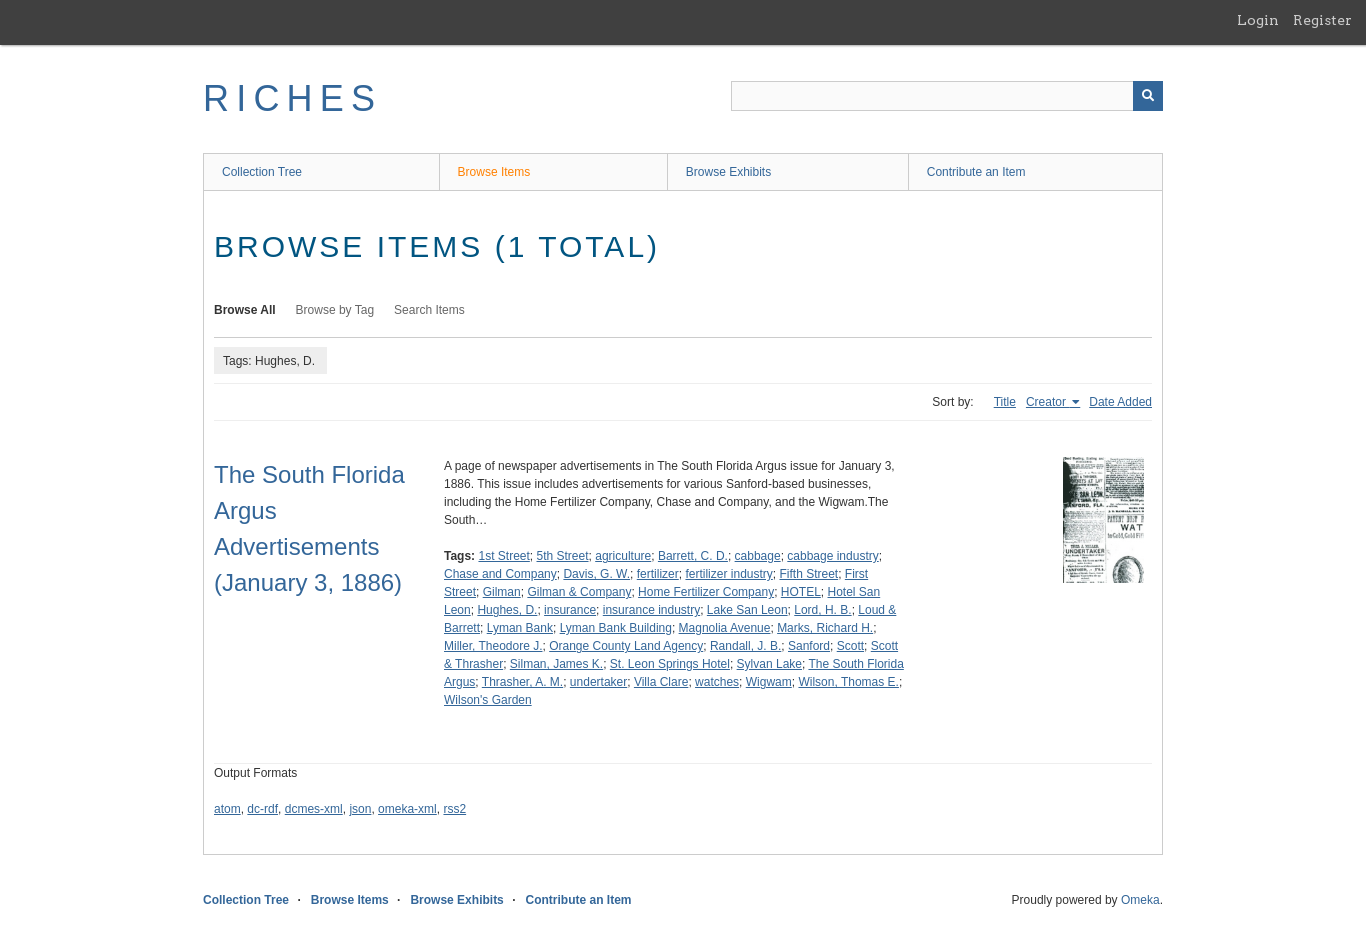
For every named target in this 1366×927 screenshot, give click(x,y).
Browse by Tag (335, 310)
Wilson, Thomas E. (848, 682)
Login (1258, 20)
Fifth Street (808, 574)
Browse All (245, 310)
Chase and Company (500, 574)
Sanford (809, 646)
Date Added (1120, 402)
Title (1005, 402)
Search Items (429, 310)
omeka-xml (407, 809)
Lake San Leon (747, 610)
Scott (850, 646)
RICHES (292, 98)
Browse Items (494, 172)
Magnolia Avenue (725, 628)
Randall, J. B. (745, 646)
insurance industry (651, 610)
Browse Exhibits (728, 172)
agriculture (623, 556)
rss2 (454, 809)
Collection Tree (262, 172)
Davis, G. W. (596, 574)
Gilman (502, 592)
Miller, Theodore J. (493, 646)
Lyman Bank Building (616, 628)
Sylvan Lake (769, 664)
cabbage (758, 556)
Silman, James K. (556, 664)
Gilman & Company (579, 592)
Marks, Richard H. (825, 628)
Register (1322, 20)
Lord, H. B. (822, 610)
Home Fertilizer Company (706, 592)
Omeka (1140, 900)
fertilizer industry (728, 574)
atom (227, 809)
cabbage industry (832, 556)
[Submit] (1148, 96)
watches (717, 682)
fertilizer (658, 574)
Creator (1047, 402)
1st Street (503, 556)
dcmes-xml (314, 809)
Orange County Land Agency (626, 646)
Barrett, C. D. (693, 556)
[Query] (947, 96)
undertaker (598, 682)
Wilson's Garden (488, 700)
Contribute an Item (976, 172)
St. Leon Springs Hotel (670, 664)
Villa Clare (661, 682)
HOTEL (801, 592)
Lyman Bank (520, 628)
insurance (570, 610)
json (360, 809)
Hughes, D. (507, 610)
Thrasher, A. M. (522, 682)
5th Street (563, 556)
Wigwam (769, 682)
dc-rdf (262, 809)
